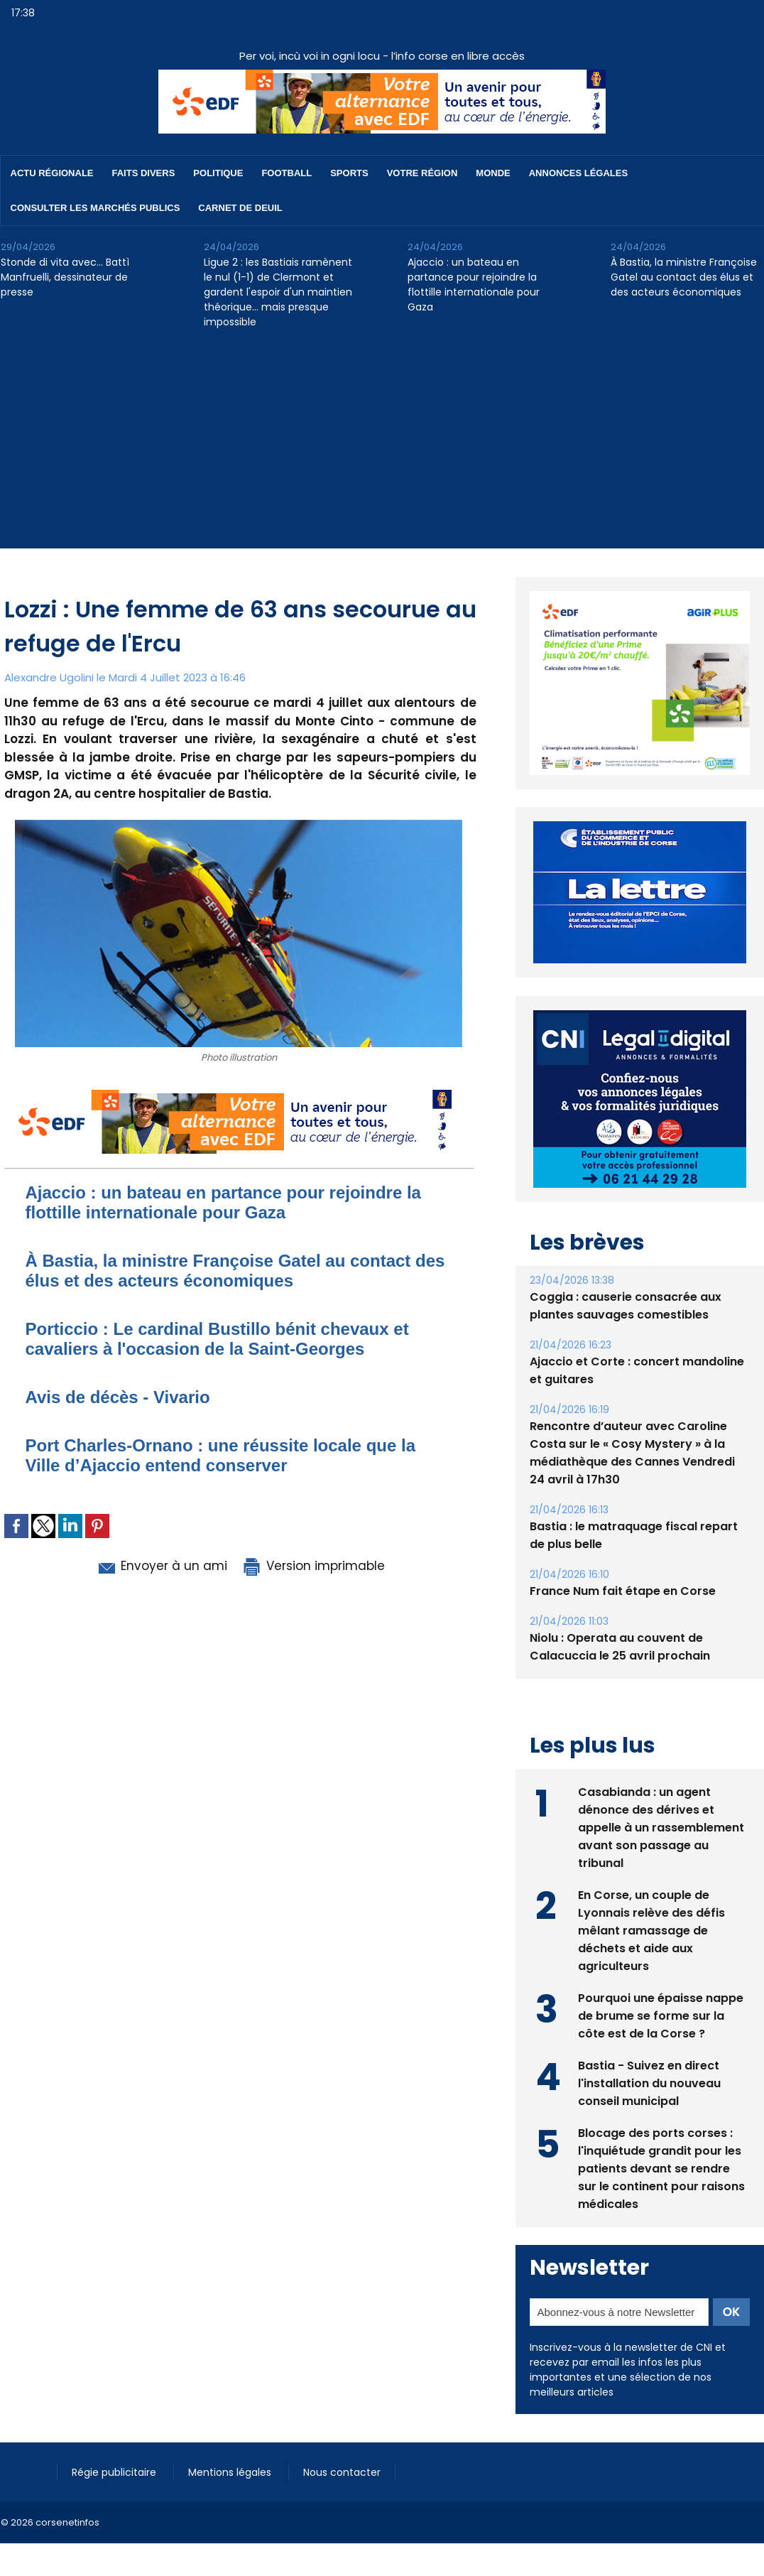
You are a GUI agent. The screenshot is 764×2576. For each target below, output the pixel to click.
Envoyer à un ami (161, 1565)
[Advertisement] (382, 449)
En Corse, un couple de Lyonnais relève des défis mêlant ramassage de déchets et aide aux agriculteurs (651, 1898)
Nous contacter (342, 2439)
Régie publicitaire (115, 2439)
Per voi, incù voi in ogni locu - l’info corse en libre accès (382, 55)
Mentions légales (231, 2439)
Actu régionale (52, 173)
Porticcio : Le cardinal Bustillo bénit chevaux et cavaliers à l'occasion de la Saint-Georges (217, 1338)
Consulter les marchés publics (95, 207)
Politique (218, 173)
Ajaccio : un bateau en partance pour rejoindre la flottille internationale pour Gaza (474, 284)
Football (286, 173)
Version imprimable (313, 1565)
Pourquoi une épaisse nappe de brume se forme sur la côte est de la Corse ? (660, 1983)
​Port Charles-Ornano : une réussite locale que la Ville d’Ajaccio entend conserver (220, 1455)
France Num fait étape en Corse (623, 1558)
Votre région (422, 173)
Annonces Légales (578, 173)
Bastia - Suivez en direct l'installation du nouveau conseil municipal (649, 2051)
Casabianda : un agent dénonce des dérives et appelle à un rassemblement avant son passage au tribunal (661, 1795)
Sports (349, 173)
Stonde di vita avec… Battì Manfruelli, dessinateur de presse (65, 277)
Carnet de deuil (240, 207)
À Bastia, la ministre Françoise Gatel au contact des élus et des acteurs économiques (684, 277)
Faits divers (143, 173)
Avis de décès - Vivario (118, 1397)
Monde (493, 173)
